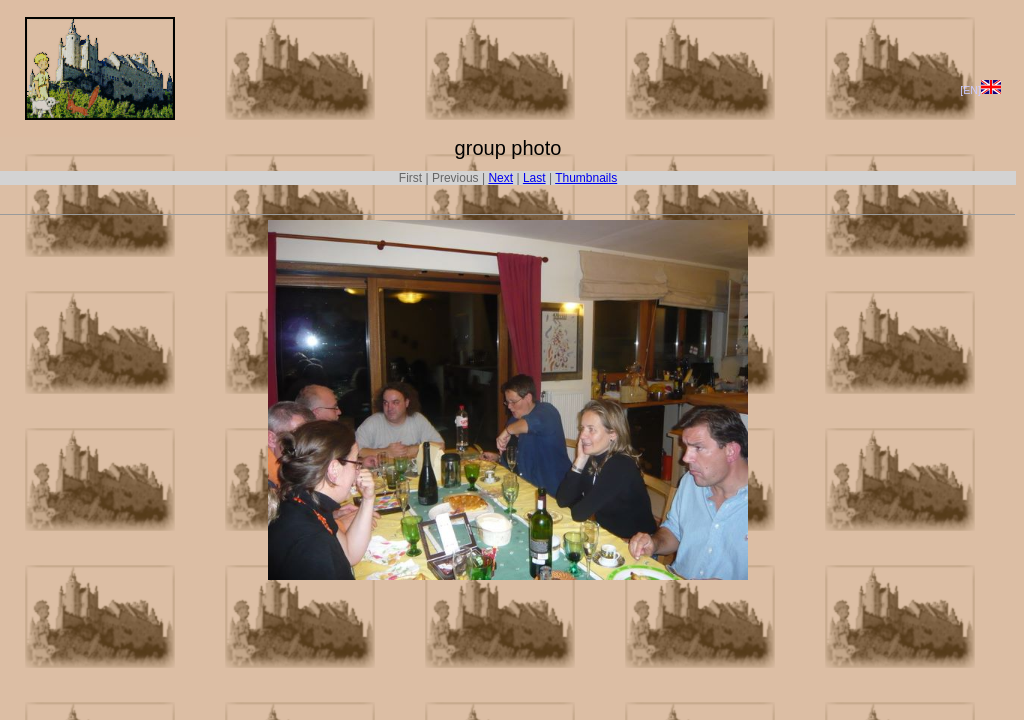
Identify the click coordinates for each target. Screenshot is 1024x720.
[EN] (980, 90)
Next (500, 178)
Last (534, 178)
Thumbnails (586, 178)
